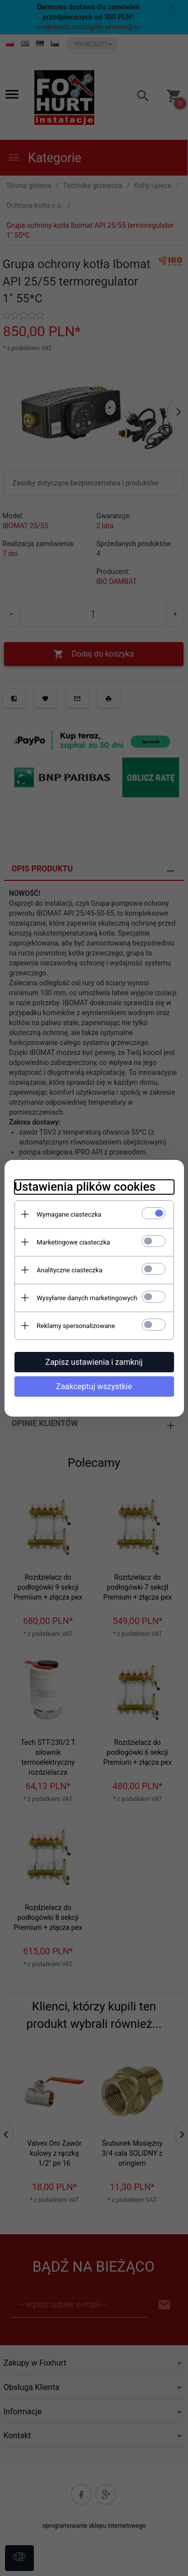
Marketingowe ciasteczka (73, 1242)
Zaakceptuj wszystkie (94, 1386)
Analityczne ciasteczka (70, 1270)
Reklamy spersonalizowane (76, 1326)
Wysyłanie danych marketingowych (87, 1298)
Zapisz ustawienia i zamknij (94, 1362)
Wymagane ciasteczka (69, 1214)
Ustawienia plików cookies (85, 1187)
